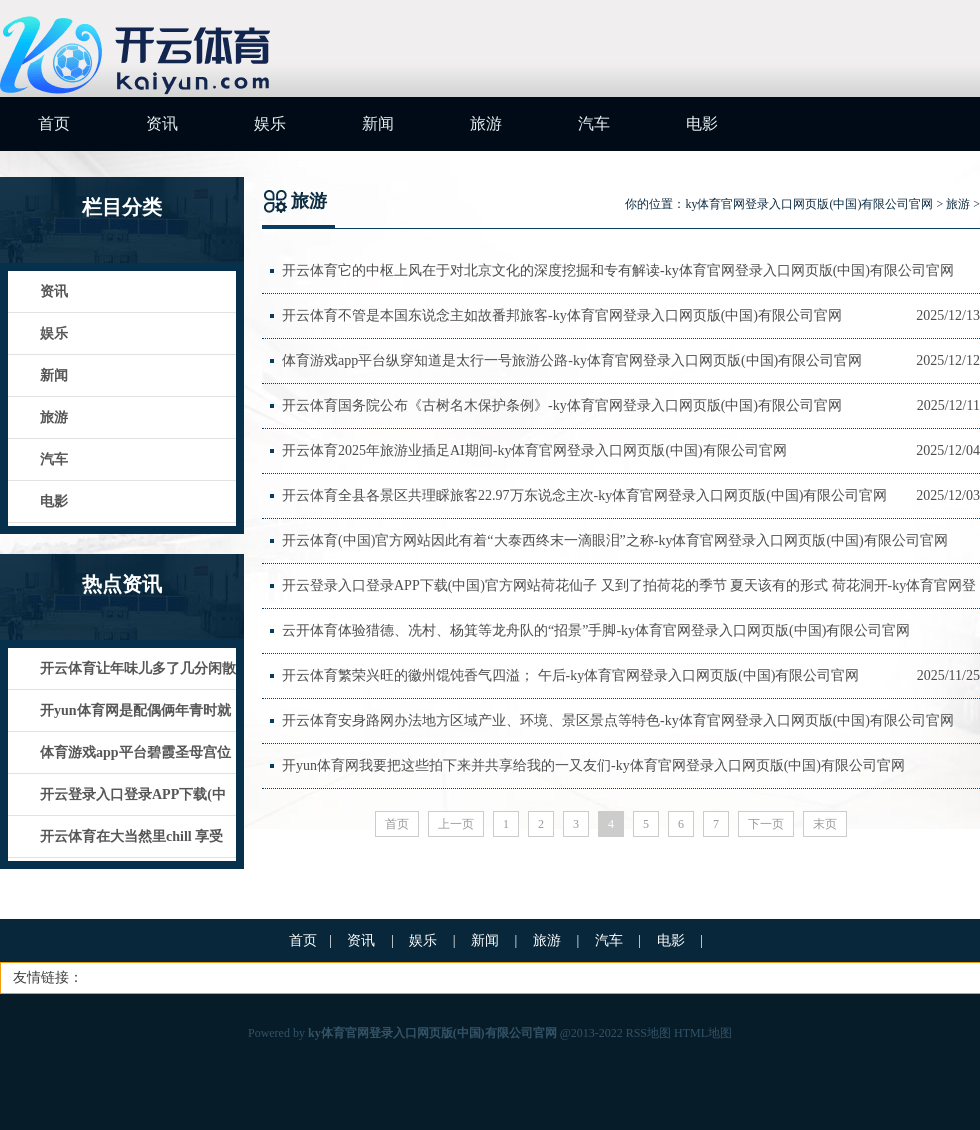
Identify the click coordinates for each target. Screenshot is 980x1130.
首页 (54, 123)
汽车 (594, 123)
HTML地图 (703, 1033)
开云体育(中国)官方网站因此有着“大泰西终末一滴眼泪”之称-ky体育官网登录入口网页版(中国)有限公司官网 (615, 540)
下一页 (766, 824)
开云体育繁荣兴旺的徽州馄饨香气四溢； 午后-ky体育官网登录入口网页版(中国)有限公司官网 (571, 675)
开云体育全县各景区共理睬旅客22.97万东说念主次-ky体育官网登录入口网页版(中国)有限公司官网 (585, 495)
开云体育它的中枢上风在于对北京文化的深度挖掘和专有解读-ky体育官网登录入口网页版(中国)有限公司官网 (618, 270)
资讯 (162, 123)
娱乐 (270, 123)
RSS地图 (648, 1033)
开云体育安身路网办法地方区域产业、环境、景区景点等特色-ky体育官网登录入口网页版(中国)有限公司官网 (618, 720)
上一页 (456, 824)
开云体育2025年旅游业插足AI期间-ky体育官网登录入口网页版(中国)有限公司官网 (534, 450)
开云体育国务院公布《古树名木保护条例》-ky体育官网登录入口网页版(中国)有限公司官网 (562, 405)
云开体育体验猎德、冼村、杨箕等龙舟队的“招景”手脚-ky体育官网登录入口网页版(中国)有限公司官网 (596, 630)
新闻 (378, 123)
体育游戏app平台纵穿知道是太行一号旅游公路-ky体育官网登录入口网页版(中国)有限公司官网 (572, 360)
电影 (702, 123)
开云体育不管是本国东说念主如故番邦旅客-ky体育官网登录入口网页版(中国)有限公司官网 (562, 315)
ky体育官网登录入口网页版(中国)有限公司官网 (809, 204)
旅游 (486, 123)
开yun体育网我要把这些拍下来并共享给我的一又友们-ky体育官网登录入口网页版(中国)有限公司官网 (593, 765)
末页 (825, 824)
